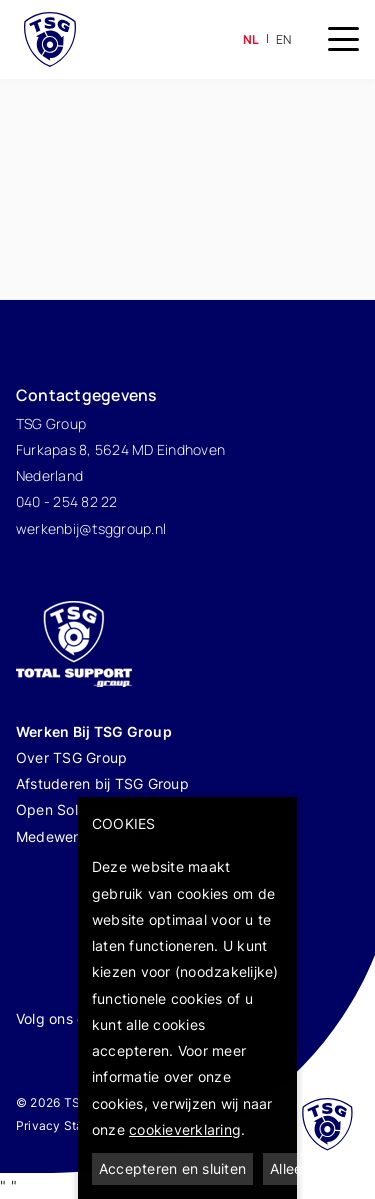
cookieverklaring (185, 1129)
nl (251, 39)
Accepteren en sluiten (172, 1168)
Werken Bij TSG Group (95, 731)
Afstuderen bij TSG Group (102, 783)
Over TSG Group (72, 757)
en (284, 39)
